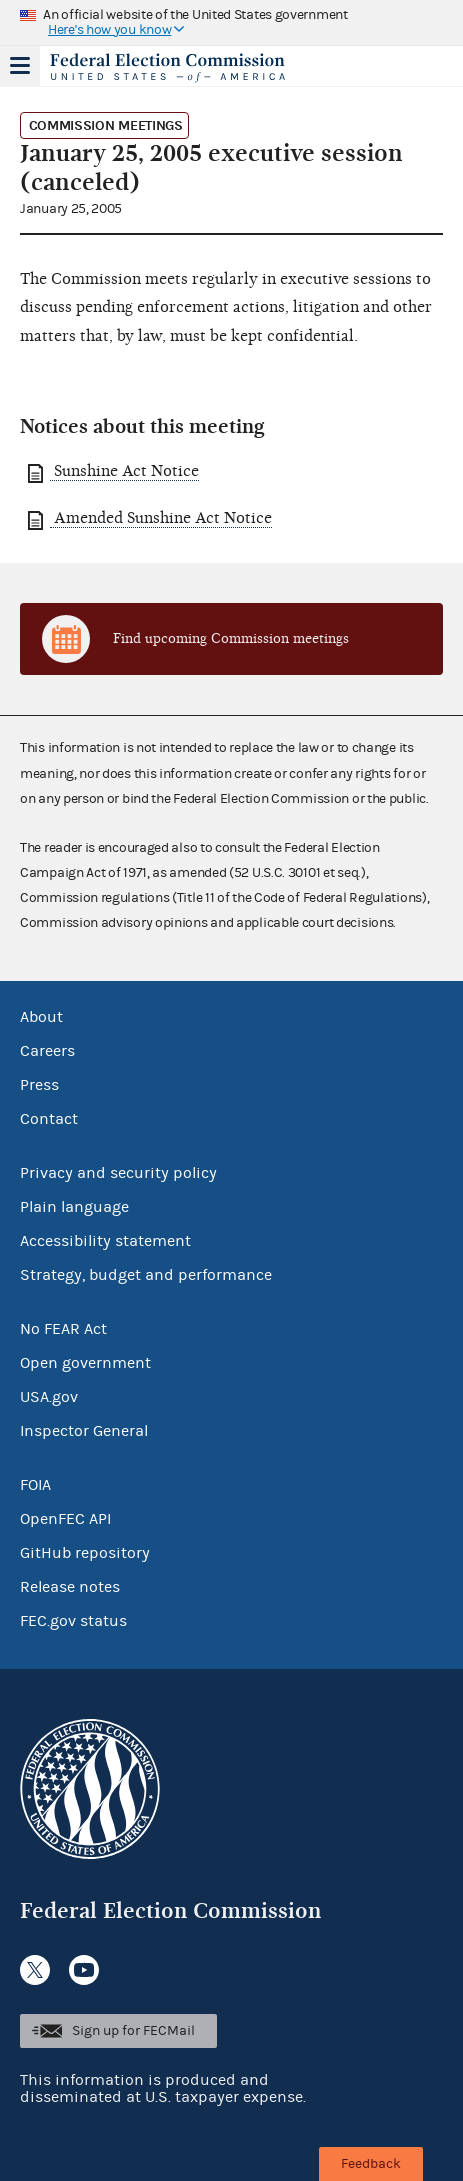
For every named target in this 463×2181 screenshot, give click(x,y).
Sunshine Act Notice (124, 471)
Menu (20, 66)
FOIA (35, 1485)
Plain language (74, 1207)
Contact (49, 1119)
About (41, 1017)
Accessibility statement (105, 1241)
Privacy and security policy (118, 1173)
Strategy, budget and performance (146, 1275)
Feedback (371, 2164)
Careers (47, 1051)
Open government (85, 1363)
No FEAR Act (63, 1329)
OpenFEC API (65, 1519)
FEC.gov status (73, 1621)
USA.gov (49, 1397)
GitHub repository (85, 1553)
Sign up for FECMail (133, 2031)
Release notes (70, 1587)
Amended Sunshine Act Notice (161, 518)
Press (39, 1085)
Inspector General (84, 1431)
